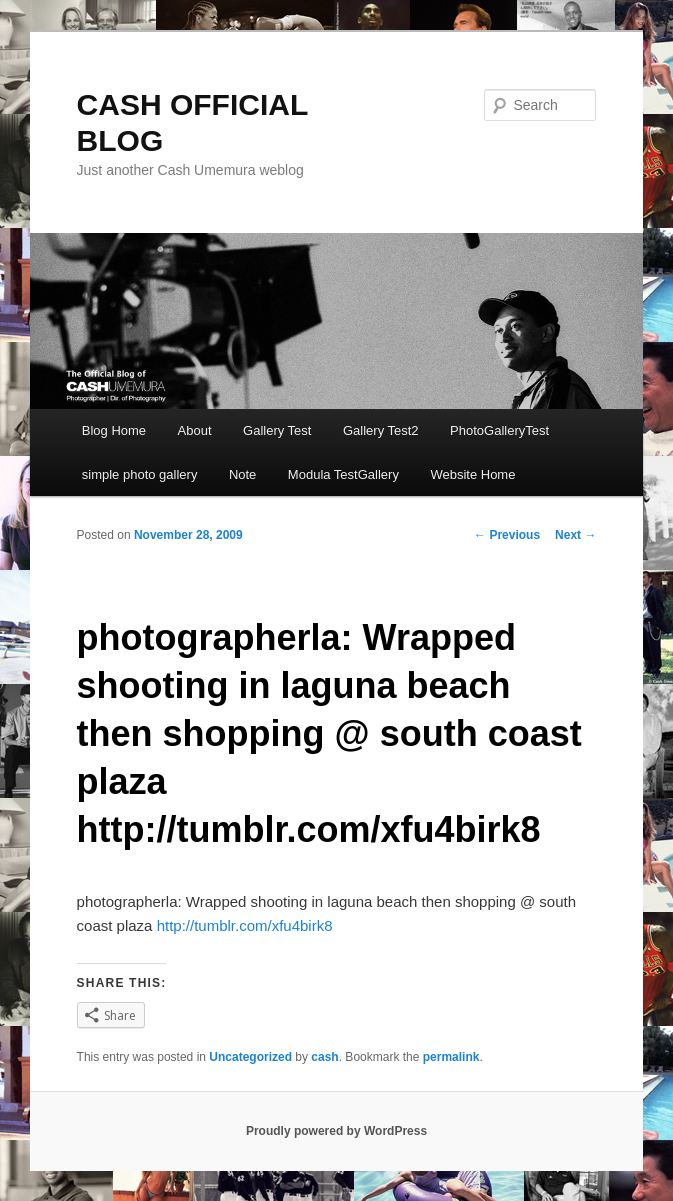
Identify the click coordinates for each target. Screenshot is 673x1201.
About (195, 430)
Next (575, 535)
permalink (451, 1057)
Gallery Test (277, 430)
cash (324, 1057)
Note (242, 474)
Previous (507, 535)
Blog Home (114, 430)
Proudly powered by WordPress (336, 1131)
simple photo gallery (140, 474)
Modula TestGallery (343, 474)
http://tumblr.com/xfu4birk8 (245, 925)
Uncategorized (250, 1057)
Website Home (472, 474)
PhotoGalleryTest (499, 430)
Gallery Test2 (381, 430)
